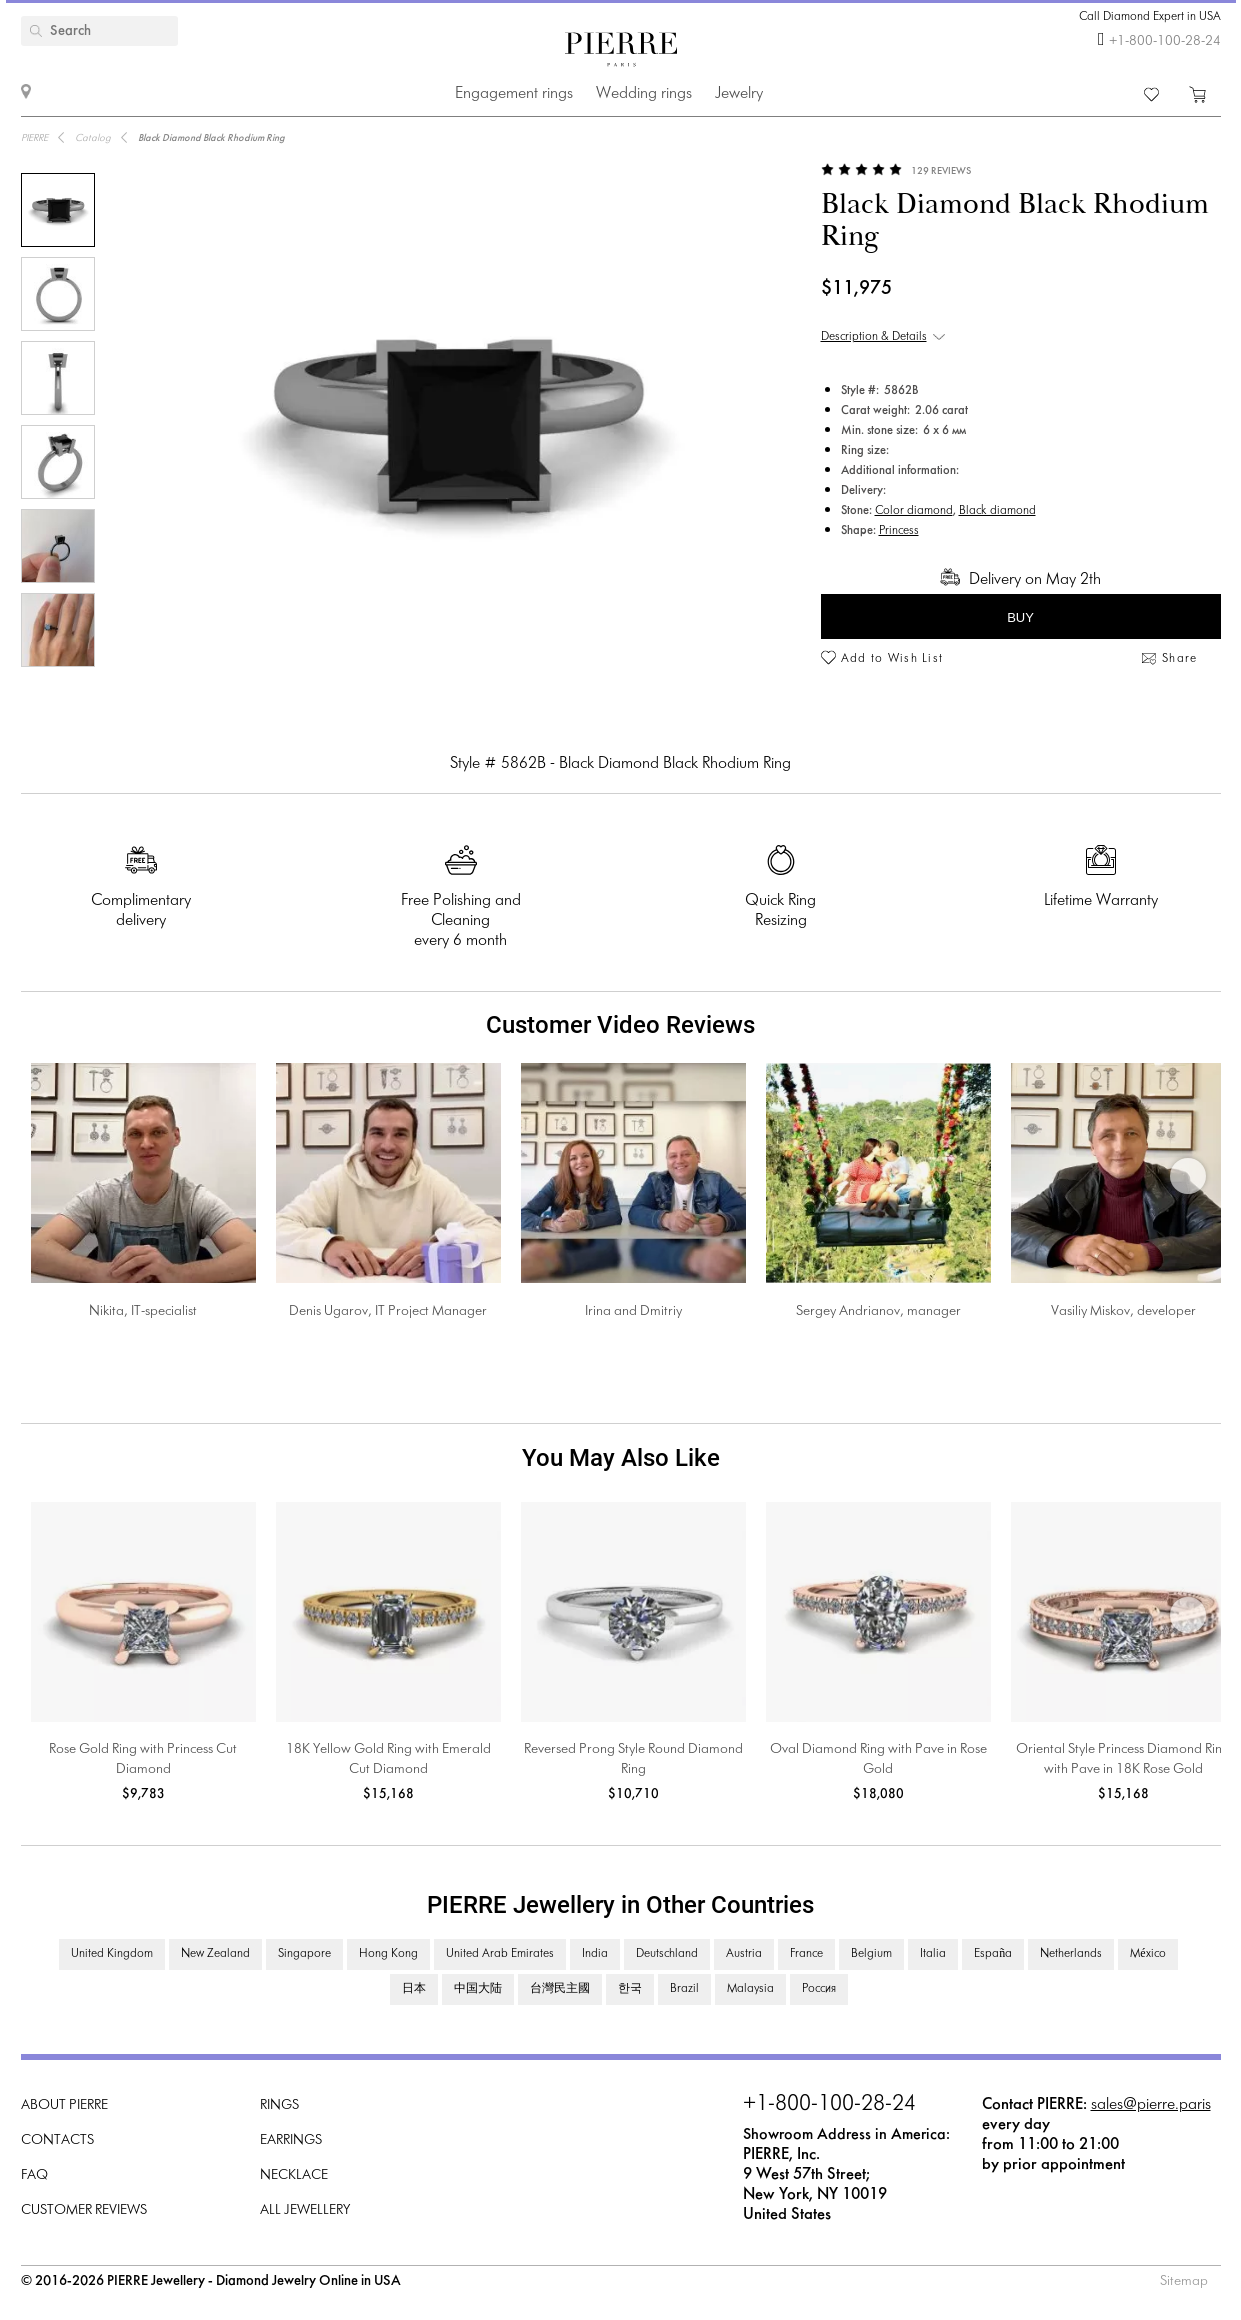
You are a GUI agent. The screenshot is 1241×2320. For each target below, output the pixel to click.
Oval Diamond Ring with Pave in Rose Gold (878, 1759)
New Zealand (215, 1954)
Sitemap (1184, 2281)
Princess (899, 531)
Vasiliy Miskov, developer (1123, 1311)
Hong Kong (388, 1954)
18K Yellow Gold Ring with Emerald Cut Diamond (388, 1759)
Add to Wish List (892, 659)
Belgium (871, 1954)
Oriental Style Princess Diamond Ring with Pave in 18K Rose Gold (1123, 1759)
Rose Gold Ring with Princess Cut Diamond (143, 1759)
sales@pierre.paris (1151, 2104)
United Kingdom (112, 1954)
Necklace (294, 2175)
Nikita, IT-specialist (143, 1311)
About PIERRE (64, 2105)
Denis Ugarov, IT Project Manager (388, 1311)
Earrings (291, 2140)
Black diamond (997, 511)
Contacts (57, 2140)
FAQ (34, 2175)
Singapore (304, 1954)
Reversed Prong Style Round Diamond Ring (633, 1759)
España (993, 1954)
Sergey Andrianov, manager (878, 1311)
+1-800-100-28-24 (1165, 41)
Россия (819, 1989)
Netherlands (1071, 1954)
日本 (414, 1989)
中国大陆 (478, 1989)
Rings (279, 2105)
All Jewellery (305, 2210)
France (806, 1954)
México (1147, 1954)
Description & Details (874, 337)
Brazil (684, 1989)
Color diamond (914, 511)
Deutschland (667, 1954)
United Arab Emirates (500, 1954)
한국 (630, 1989)
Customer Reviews (84, 2210)
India (595, 1954)
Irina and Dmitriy (633, 1311)
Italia (933, 1954)
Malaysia (750, 1989)
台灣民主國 (560, 1989)
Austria (744, 1954)
